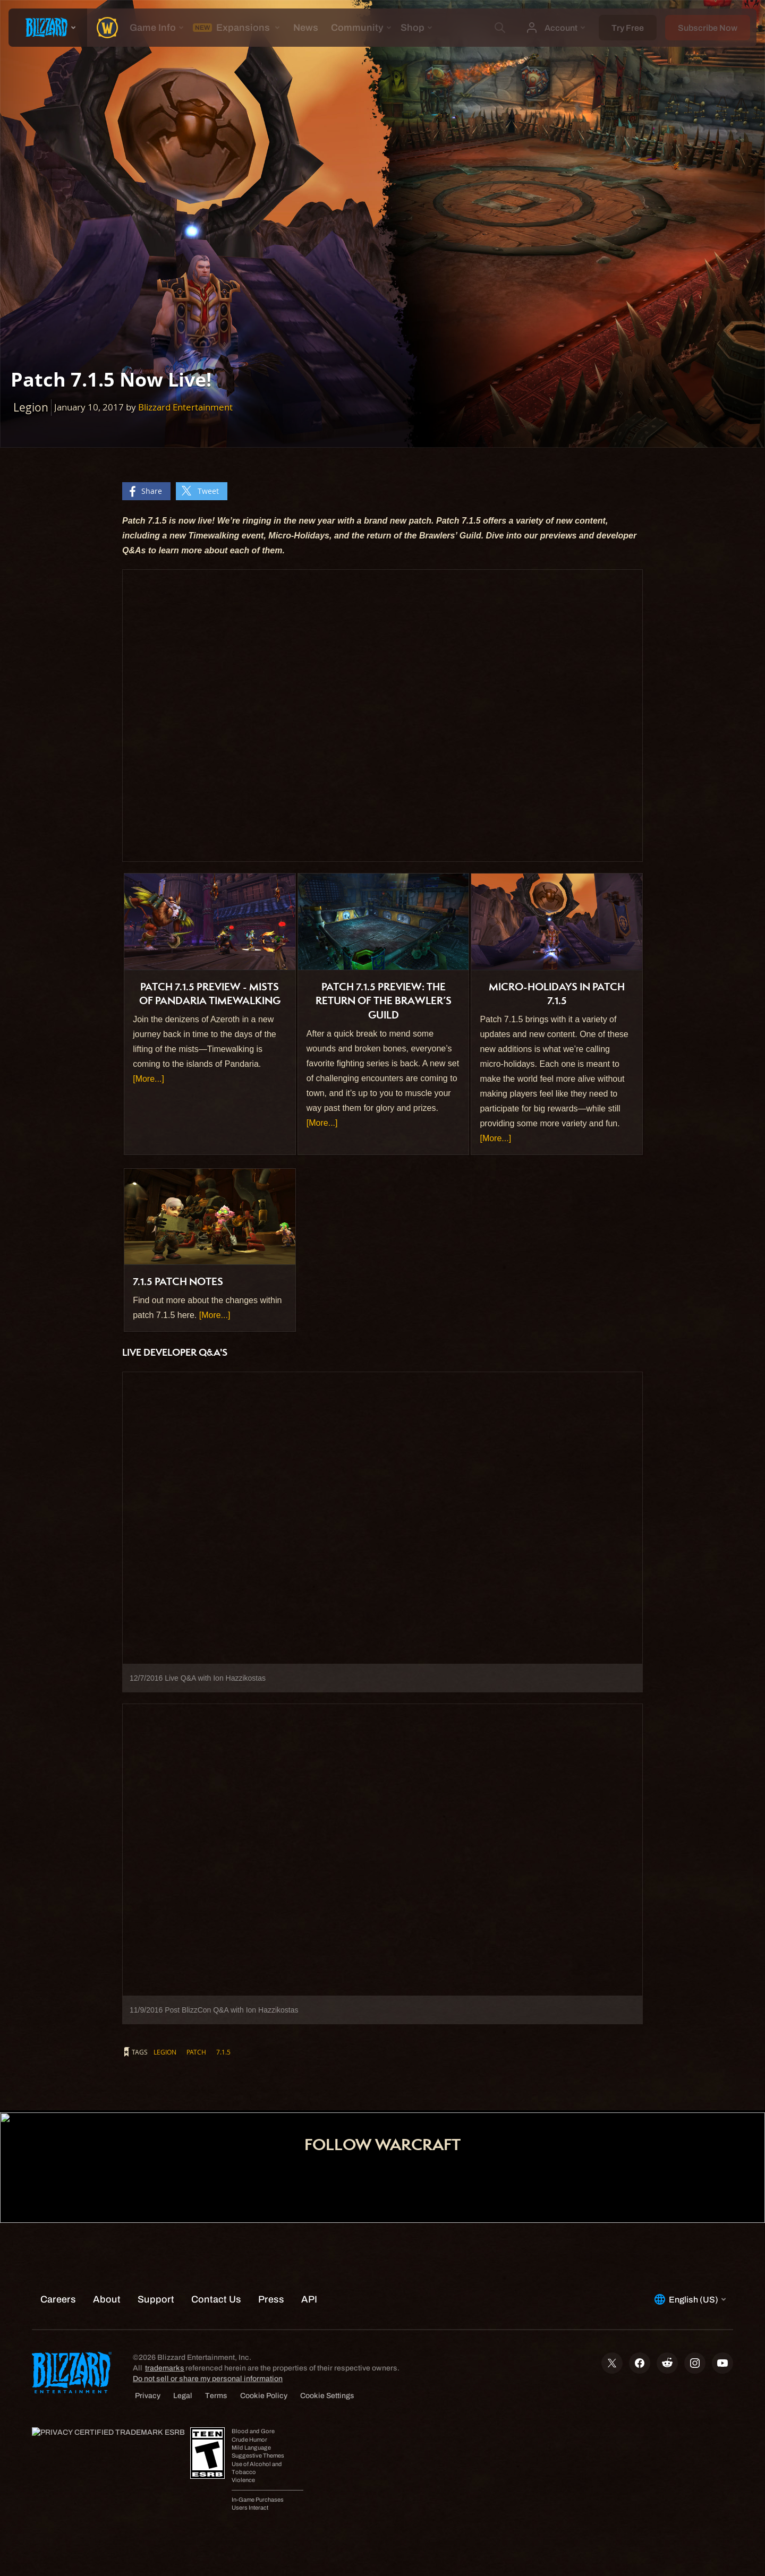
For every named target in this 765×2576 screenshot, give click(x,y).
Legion (165, 2052)
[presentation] (47, 27)
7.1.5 (223, 2052)
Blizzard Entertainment (185, 407)
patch (196, 2052)
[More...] (148, 1078)
